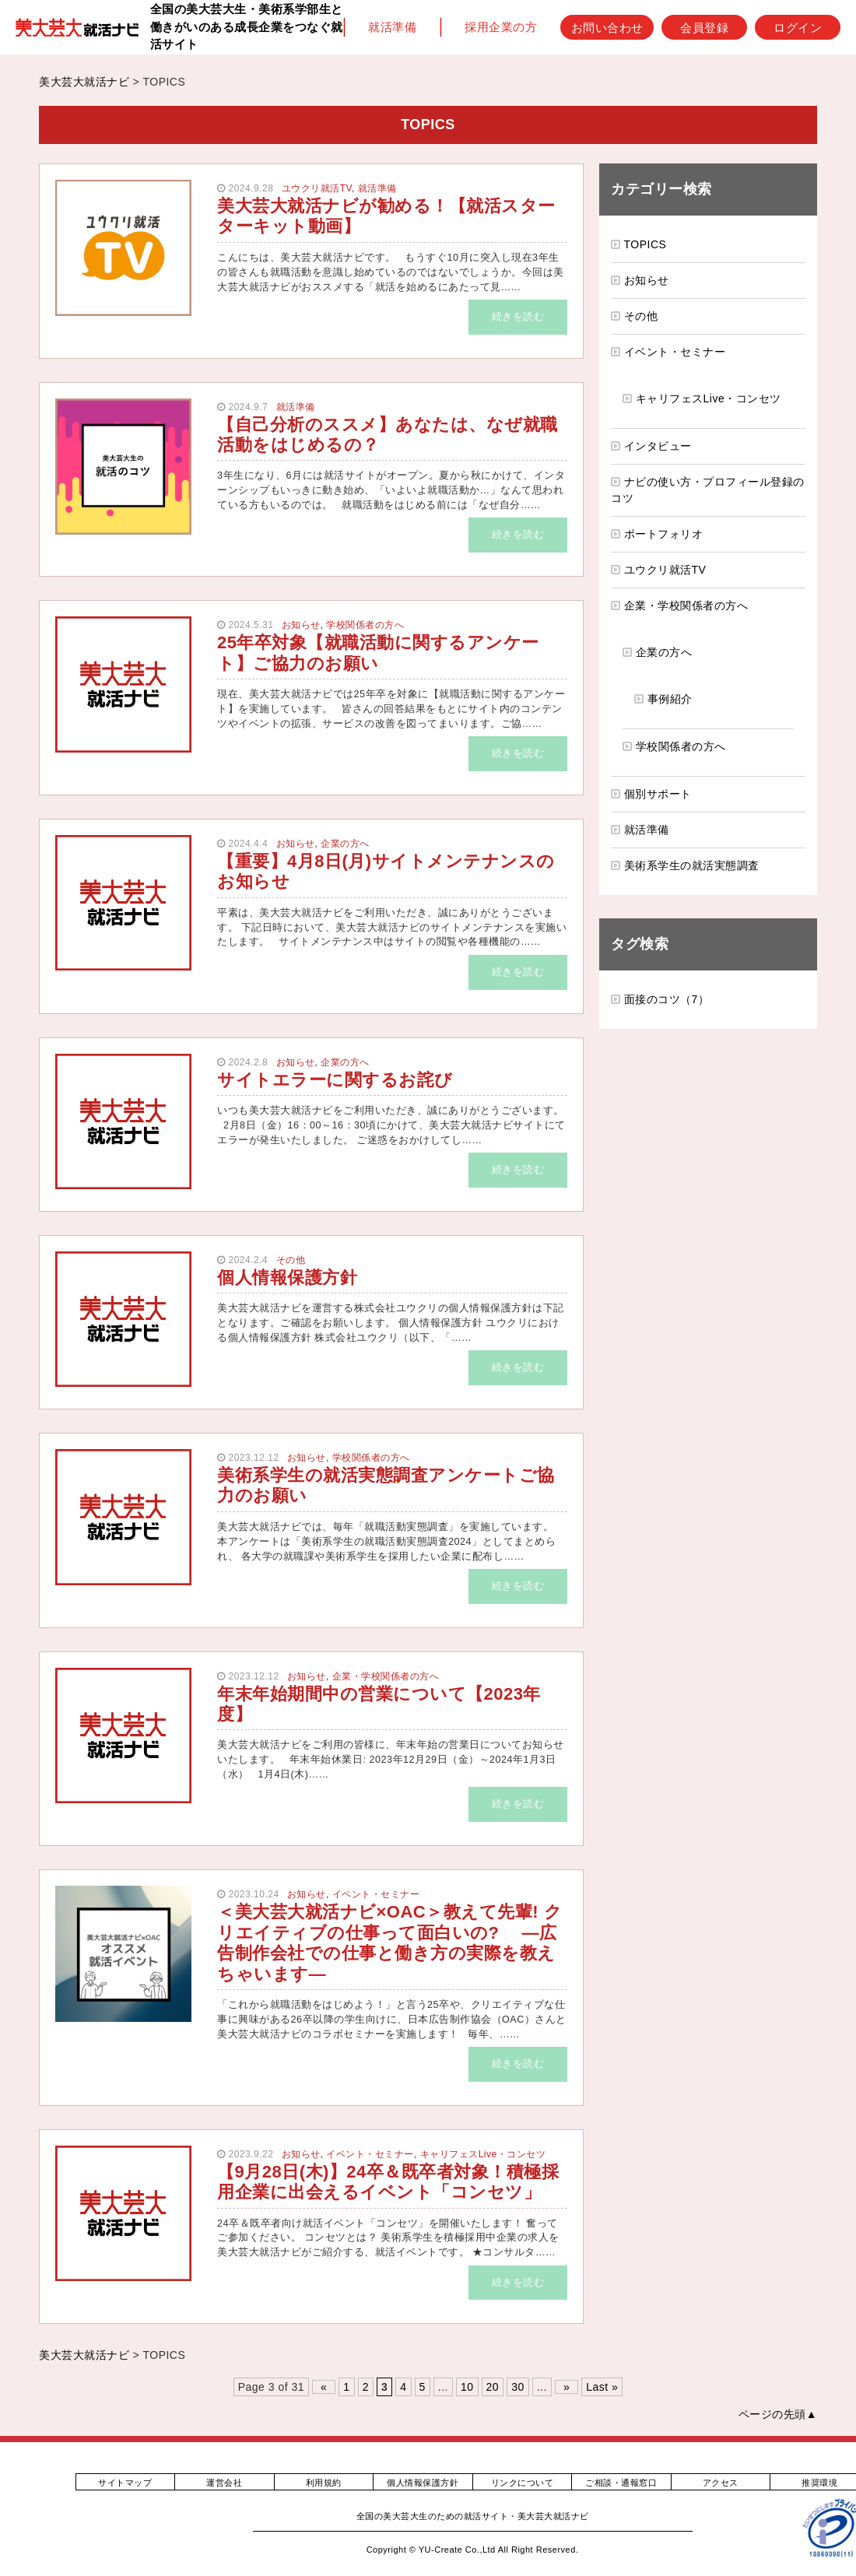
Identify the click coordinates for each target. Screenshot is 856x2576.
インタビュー (658, 446)
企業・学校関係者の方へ (386, 1676)
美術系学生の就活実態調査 (692, 865)
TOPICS (645, 244)
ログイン (798, 26)
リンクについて (522, 2482)
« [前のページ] (324, 2387)
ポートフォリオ (663, 534)
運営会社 (224, 2482)
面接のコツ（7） (667, 999)
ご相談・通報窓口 (621, 2482)
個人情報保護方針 (422, 2482)
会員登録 (704, 26)
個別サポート (658, 794)
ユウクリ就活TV (317, 188)
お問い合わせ (607, 26)
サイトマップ (125, 2482)
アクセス (720, 2482)
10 (467, 2387)
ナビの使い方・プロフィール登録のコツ (708, 490)
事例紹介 (670, 699)
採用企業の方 (501, 26)
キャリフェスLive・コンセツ (483, 2154)
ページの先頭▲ (777, 2414)
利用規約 (324, 2482)
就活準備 (392, 26)
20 (493, 2387)
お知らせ (301, 624)
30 (517, 2387)
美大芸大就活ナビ (84, 81)
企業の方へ (345, 843)
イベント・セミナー (376, 1894)
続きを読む (518, 316)
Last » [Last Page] (602, 2387)
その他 (291, 1260)
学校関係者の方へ (365, 624)
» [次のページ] (566, 2387)
